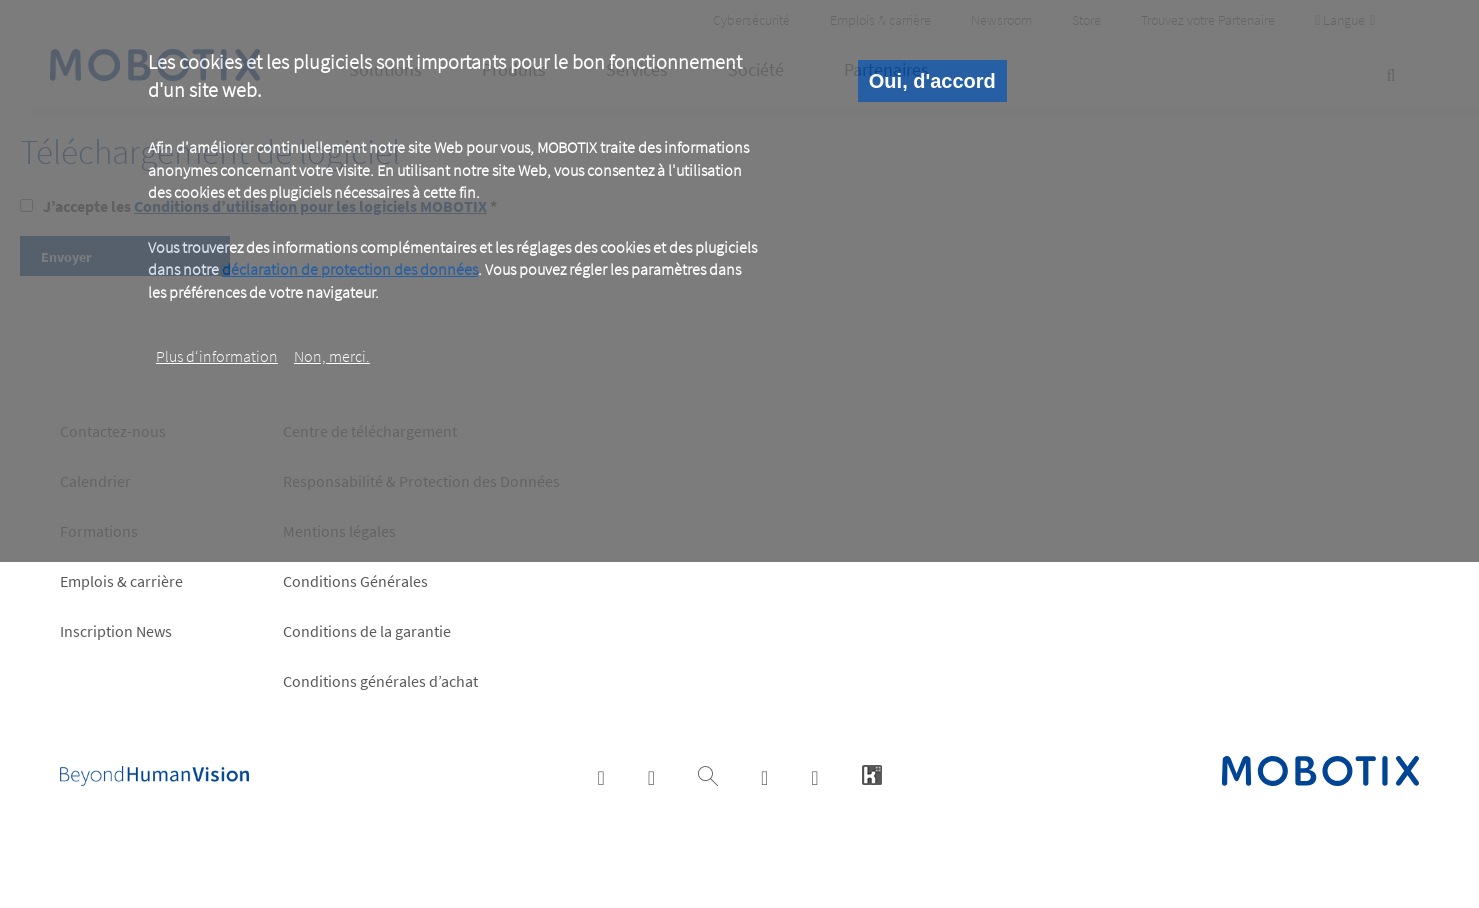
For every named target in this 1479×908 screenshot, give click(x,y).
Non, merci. (332, 356)
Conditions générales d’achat (380, 681)
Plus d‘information (217, 356)
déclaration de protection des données (350, 269)
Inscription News (116, 631)
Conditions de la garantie (367, 631)
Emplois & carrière (121, 581)
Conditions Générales (355, 581)
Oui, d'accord (932, 81)
